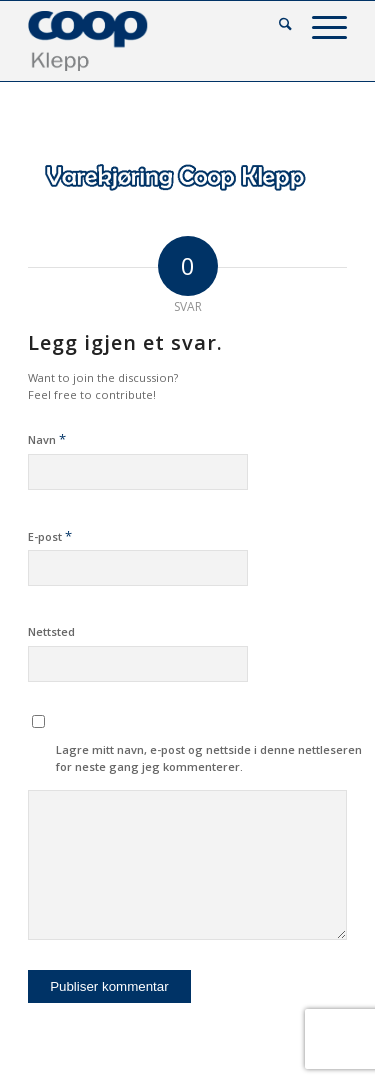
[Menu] (319, 26)
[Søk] (275, 26)
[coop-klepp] (155, 41)
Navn (47, 439)
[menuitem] (275, 26)
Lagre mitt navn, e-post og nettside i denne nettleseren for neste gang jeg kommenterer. (209, 758)
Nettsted (51, 631)
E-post (50, 536)
